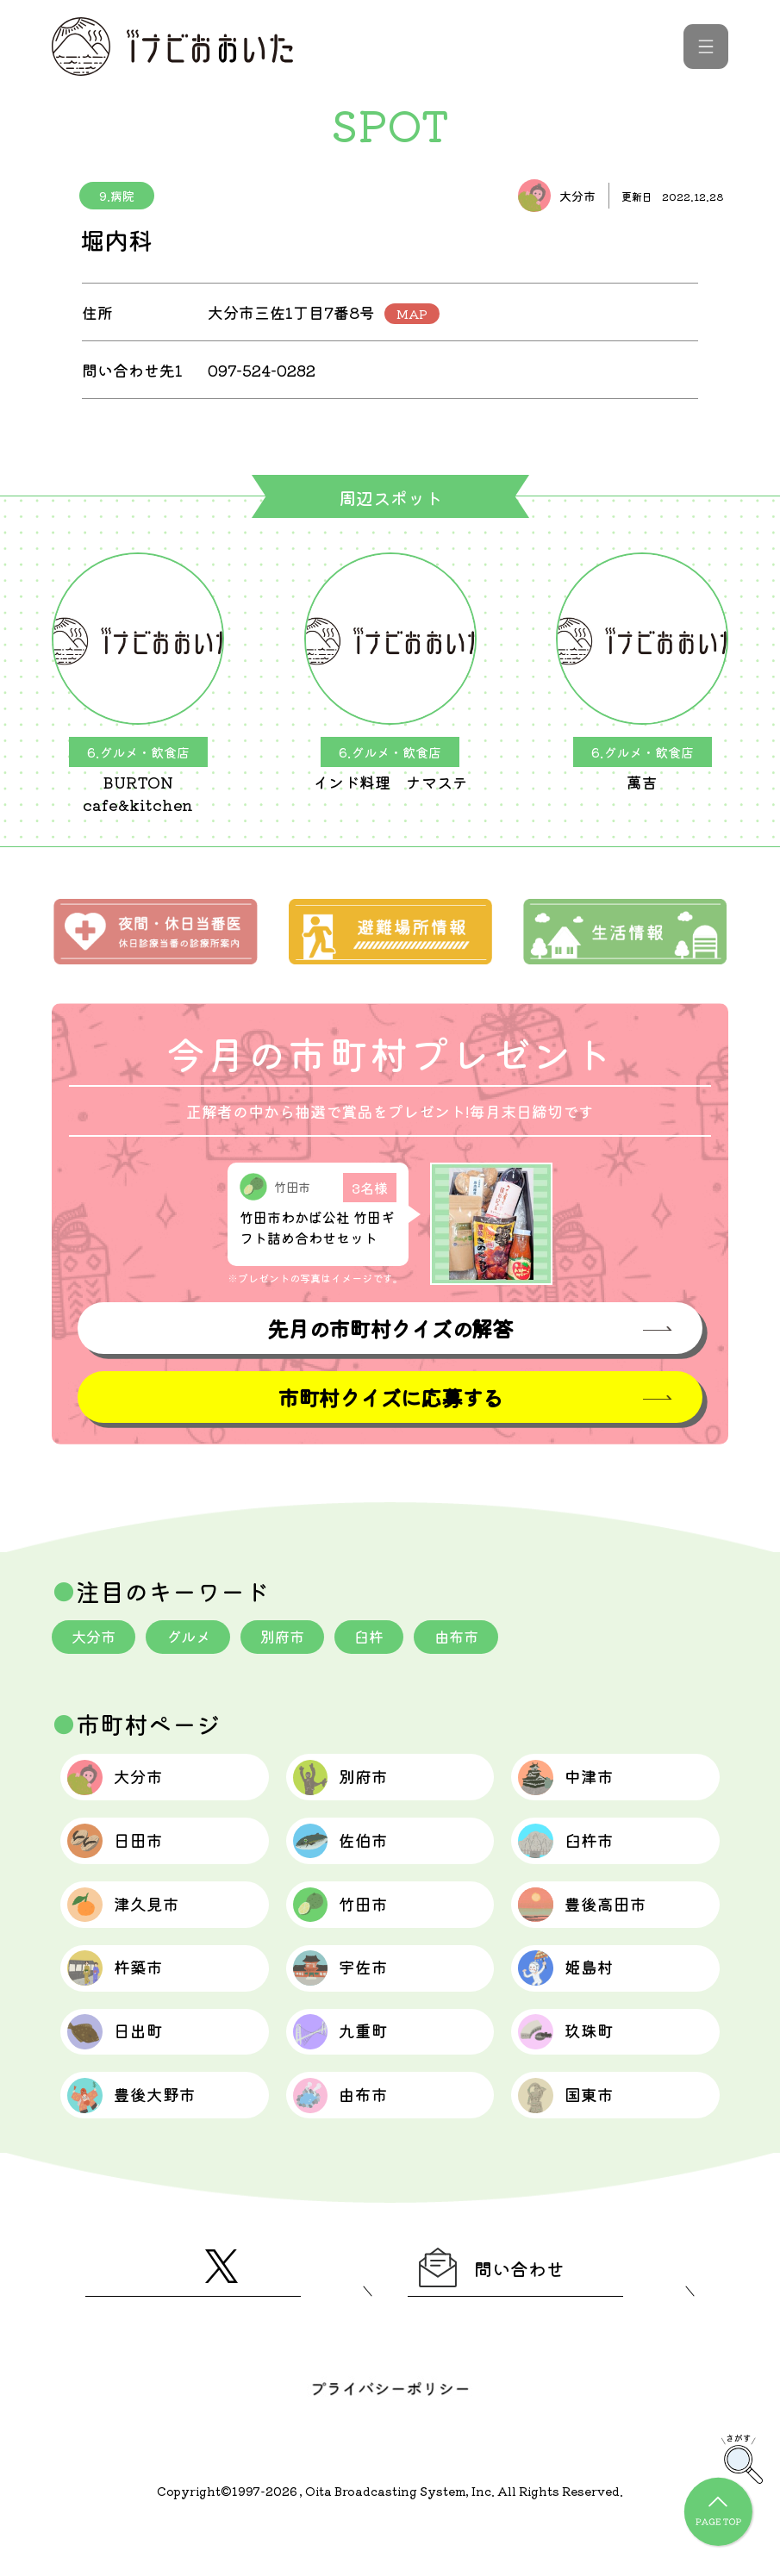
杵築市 (124, 1995)
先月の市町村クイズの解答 (389, 1328)
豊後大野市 (143, 2136)
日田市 (124, 1853)
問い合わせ (504, 2316)
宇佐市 (350, 1995)
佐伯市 (350, 1853)
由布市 (473, 1638)
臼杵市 (575, 1853)
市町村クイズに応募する (390, 1398)
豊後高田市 (594, 1924)
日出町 (124, 2065)
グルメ (194, 1638)
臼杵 (382, 1638)
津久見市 (134, 1924)
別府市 (292, 1638)
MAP (411, 313)
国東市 (575, 2136)
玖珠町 (575, 2065)
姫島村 (575, 1995)
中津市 (575, 1783)
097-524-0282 (265, 370)
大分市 (95, 1638)
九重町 (350, 2065)
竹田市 (350, 1924)
